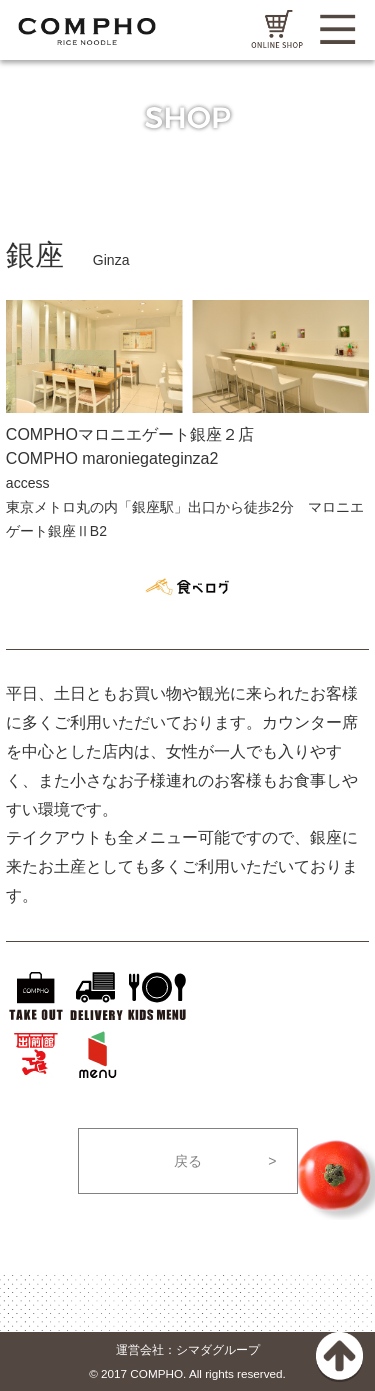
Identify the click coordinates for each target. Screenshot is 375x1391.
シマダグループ (218, 1349)
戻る (188, 1161)
